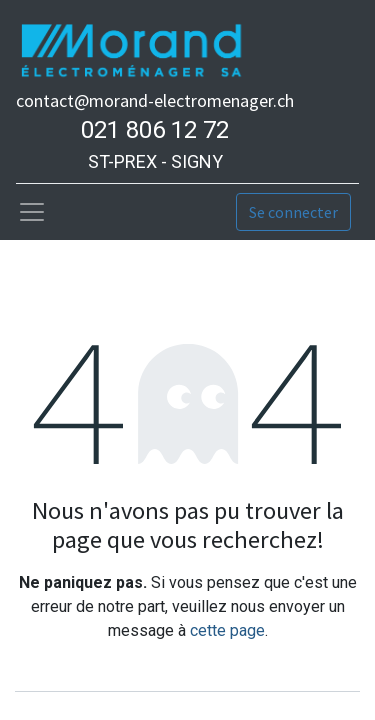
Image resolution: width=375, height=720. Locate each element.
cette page (227, 630)
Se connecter (293, 212)
